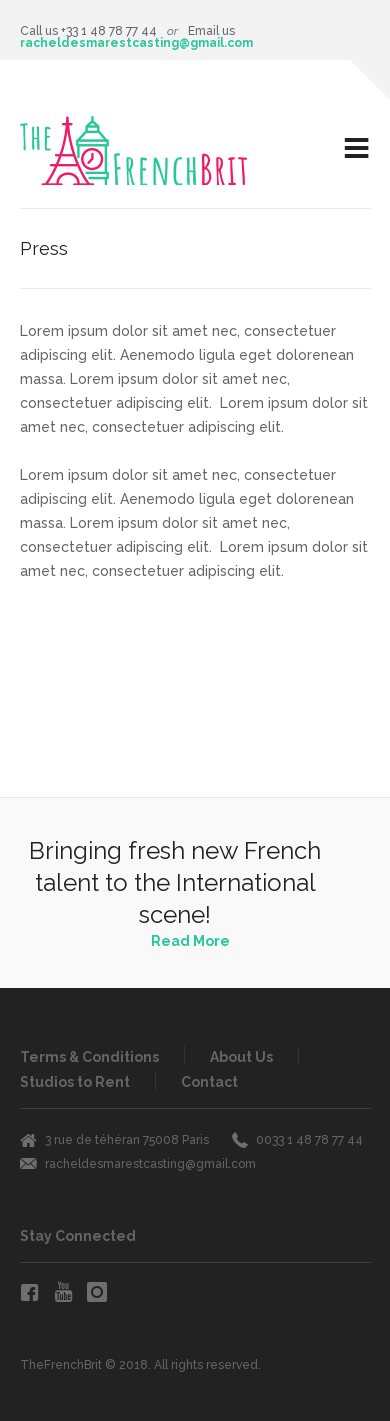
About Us (241, 1057)
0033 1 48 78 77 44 (309, 1140)
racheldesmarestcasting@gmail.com (136, 43)
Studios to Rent (75, 1082)
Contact (209, 1082)
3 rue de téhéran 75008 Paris (127, 1140)
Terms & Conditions (89, 1057)
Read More (190, 941)
